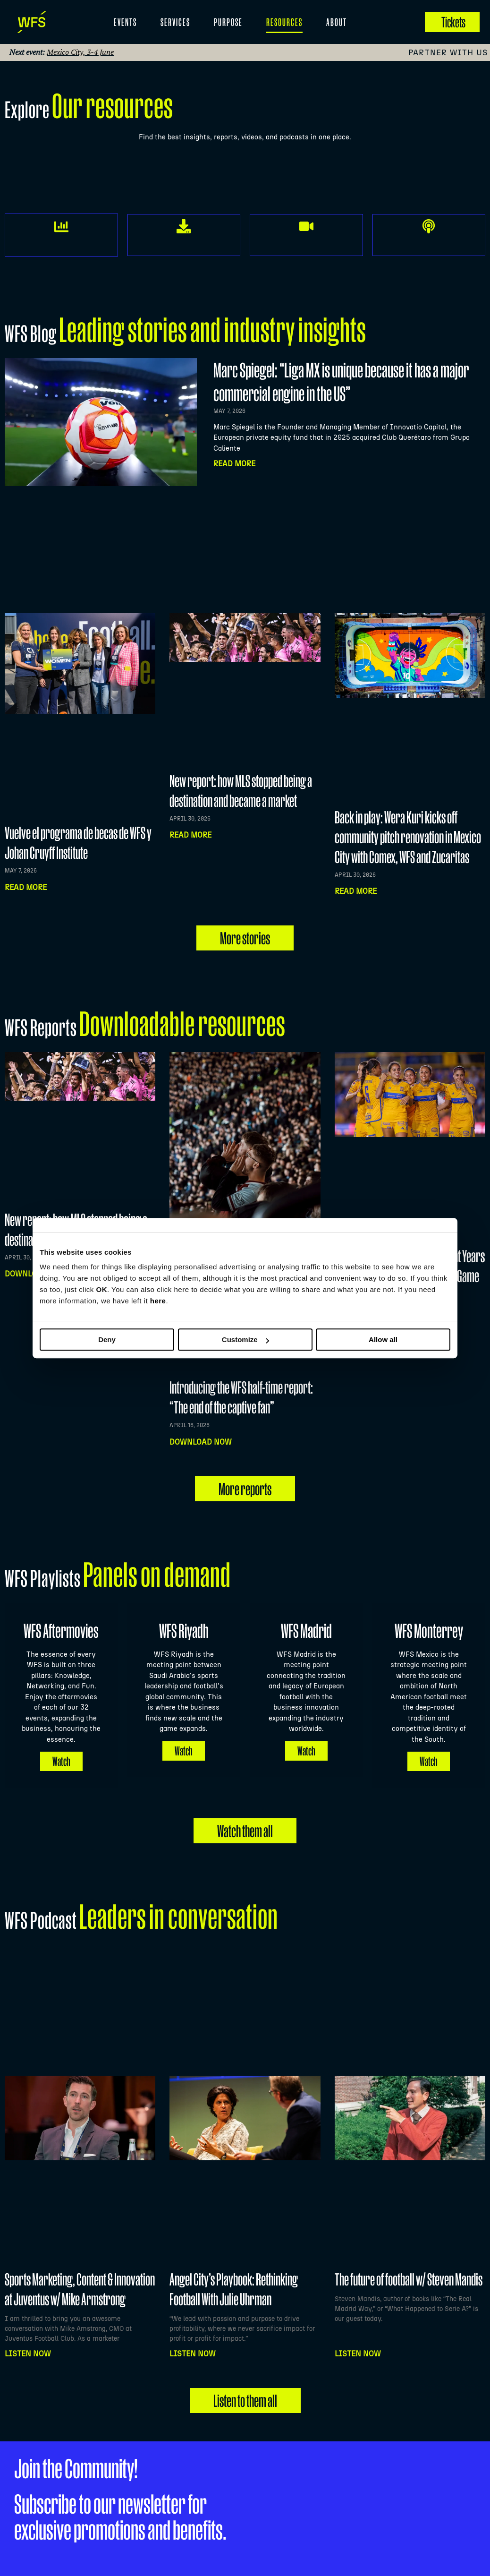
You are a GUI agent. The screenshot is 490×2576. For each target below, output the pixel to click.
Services (175, 22)
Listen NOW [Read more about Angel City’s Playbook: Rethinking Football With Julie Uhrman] (192, 2353)
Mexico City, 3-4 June (80, 52)
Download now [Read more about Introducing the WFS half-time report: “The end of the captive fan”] (200, 1442)
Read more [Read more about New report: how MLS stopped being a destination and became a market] (190, 834)
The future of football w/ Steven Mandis (408, 2279)
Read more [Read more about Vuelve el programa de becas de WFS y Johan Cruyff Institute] (26, 887)
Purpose (228, 22)
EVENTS (125, 22)
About (336, 22)
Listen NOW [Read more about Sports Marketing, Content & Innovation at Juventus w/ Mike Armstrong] (28, 2353)
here (158, 1301)
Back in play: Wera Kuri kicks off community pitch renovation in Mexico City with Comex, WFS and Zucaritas (408, 837)
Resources (284, 22)
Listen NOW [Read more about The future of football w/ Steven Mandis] (358, 2353)
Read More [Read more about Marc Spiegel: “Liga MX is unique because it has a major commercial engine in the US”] (234, 463)
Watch (61, 1761)
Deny (107, 1339)
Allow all (383, 1339)
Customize (245, 1339)
